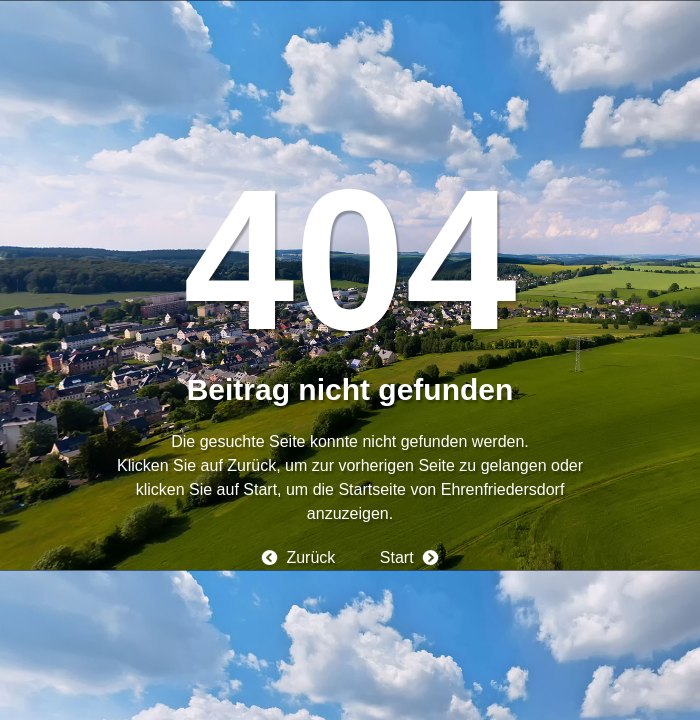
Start (397, 557)
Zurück (310, 557)
